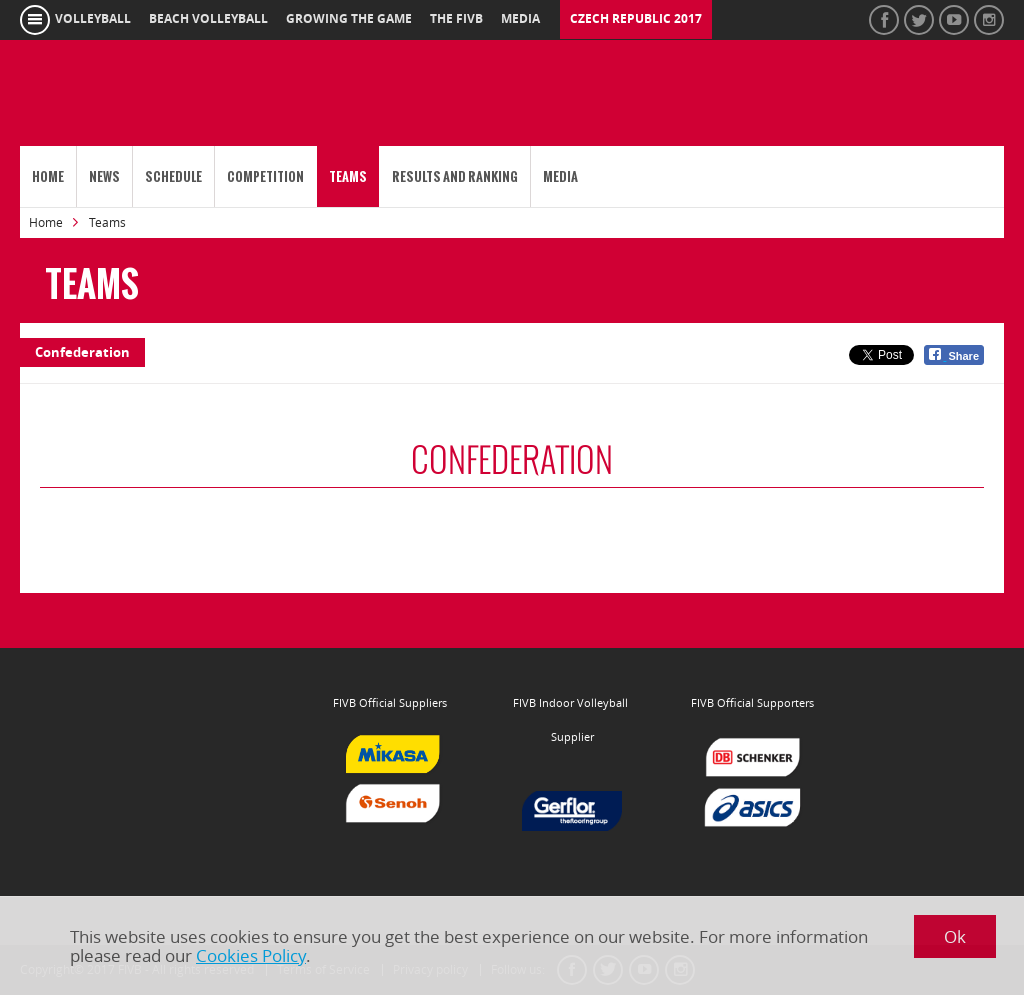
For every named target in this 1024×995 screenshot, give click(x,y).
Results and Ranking (455, 176)
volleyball (93, 19)
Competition (265, 176)
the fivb (456, 19)
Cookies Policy (251, 955)
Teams (348, 176)
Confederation (82, 352)
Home (48, 176)
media (520, 19)
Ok (955, 936)
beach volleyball (208, 19)
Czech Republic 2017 (636, 19)
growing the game (349, 19)
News (104, 176)
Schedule (173, 176)
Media (560, 176)
